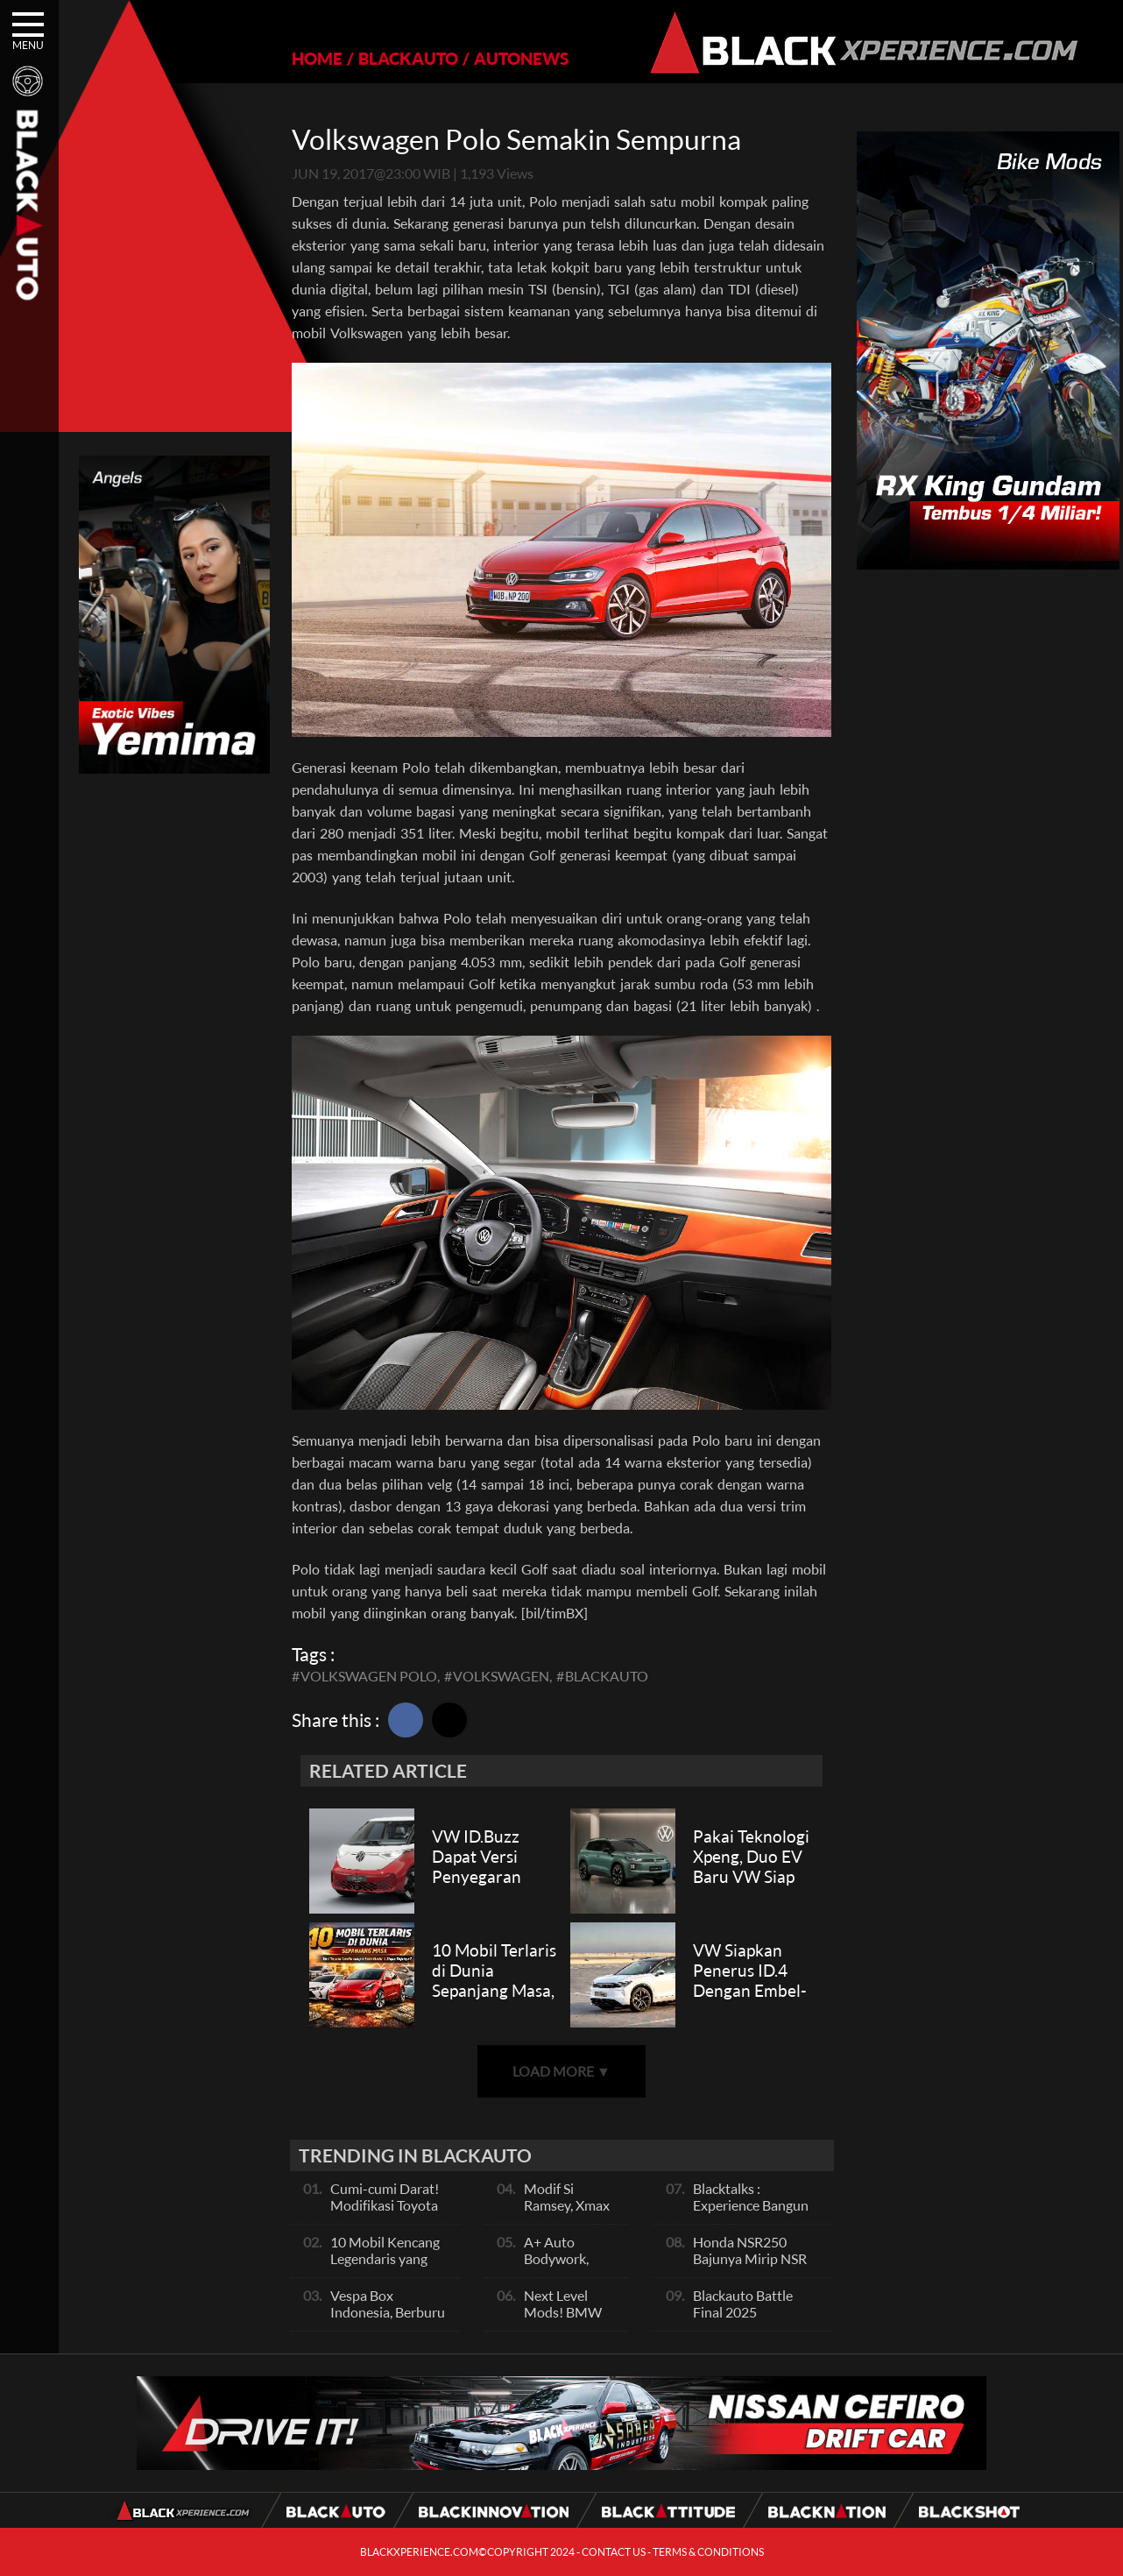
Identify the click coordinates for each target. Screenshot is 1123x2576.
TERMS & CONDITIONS (708, 2551)
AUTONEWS (521, 58)
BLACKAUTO (408, 58)
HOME (317, 58)
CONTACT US (614, 2551)
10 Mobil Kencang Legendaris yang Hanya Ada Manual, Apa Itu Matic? (389, 2266)
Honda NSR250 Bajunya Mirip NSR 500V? (750, 2258)
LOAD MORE (561, 2071)
